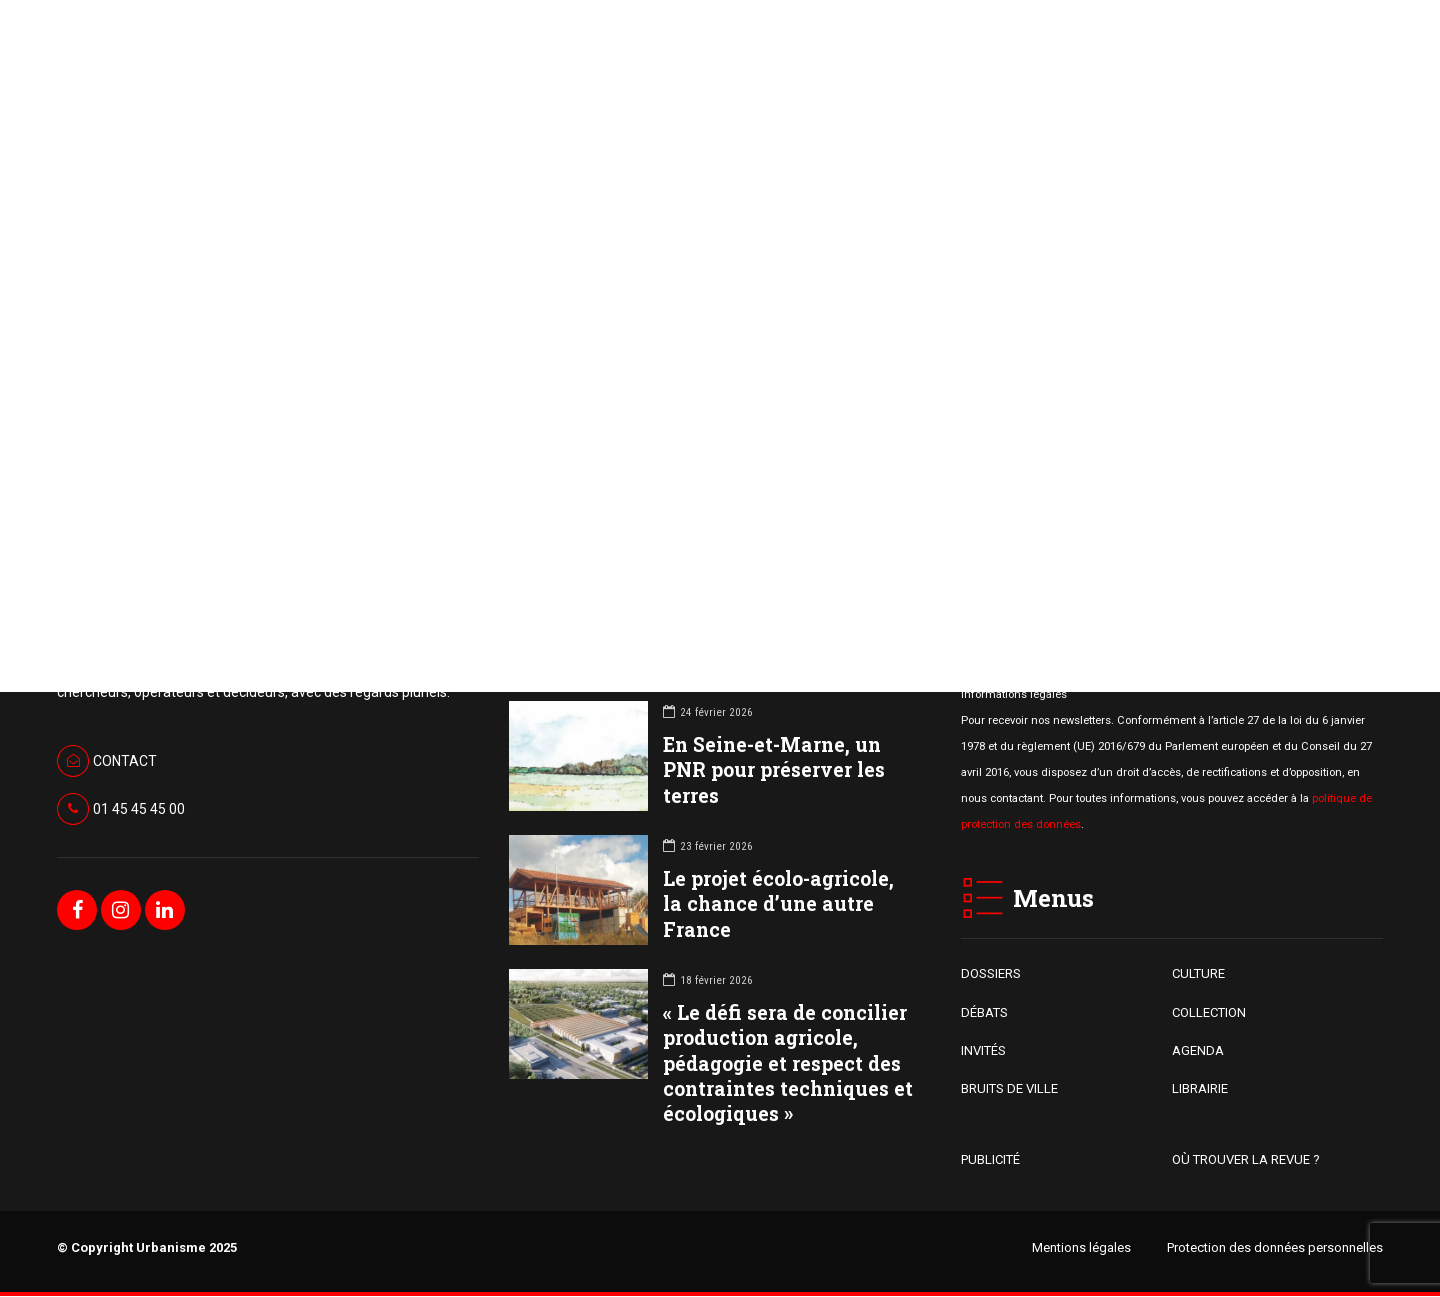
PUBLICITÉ (990, 1159)
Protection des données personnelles (1275, 1247)
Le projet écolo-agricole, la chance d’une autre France (778, 904)
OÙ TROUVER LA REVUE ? (1246, 1159)
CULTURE (1198, 974)
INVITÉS (983, 1051)
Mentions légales (1081, 1247)
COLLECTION (1209, 1012)
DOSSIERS (991, 974)
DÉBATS (984, 1012)
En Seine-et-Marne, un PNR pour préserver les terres (774, 770)
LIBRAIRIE (1200, 1089)
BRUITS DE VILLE (1009, 1089)
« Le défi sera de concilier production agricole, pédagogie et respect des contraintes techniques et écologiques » (788, 1064)
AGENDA (1198, 1051)
